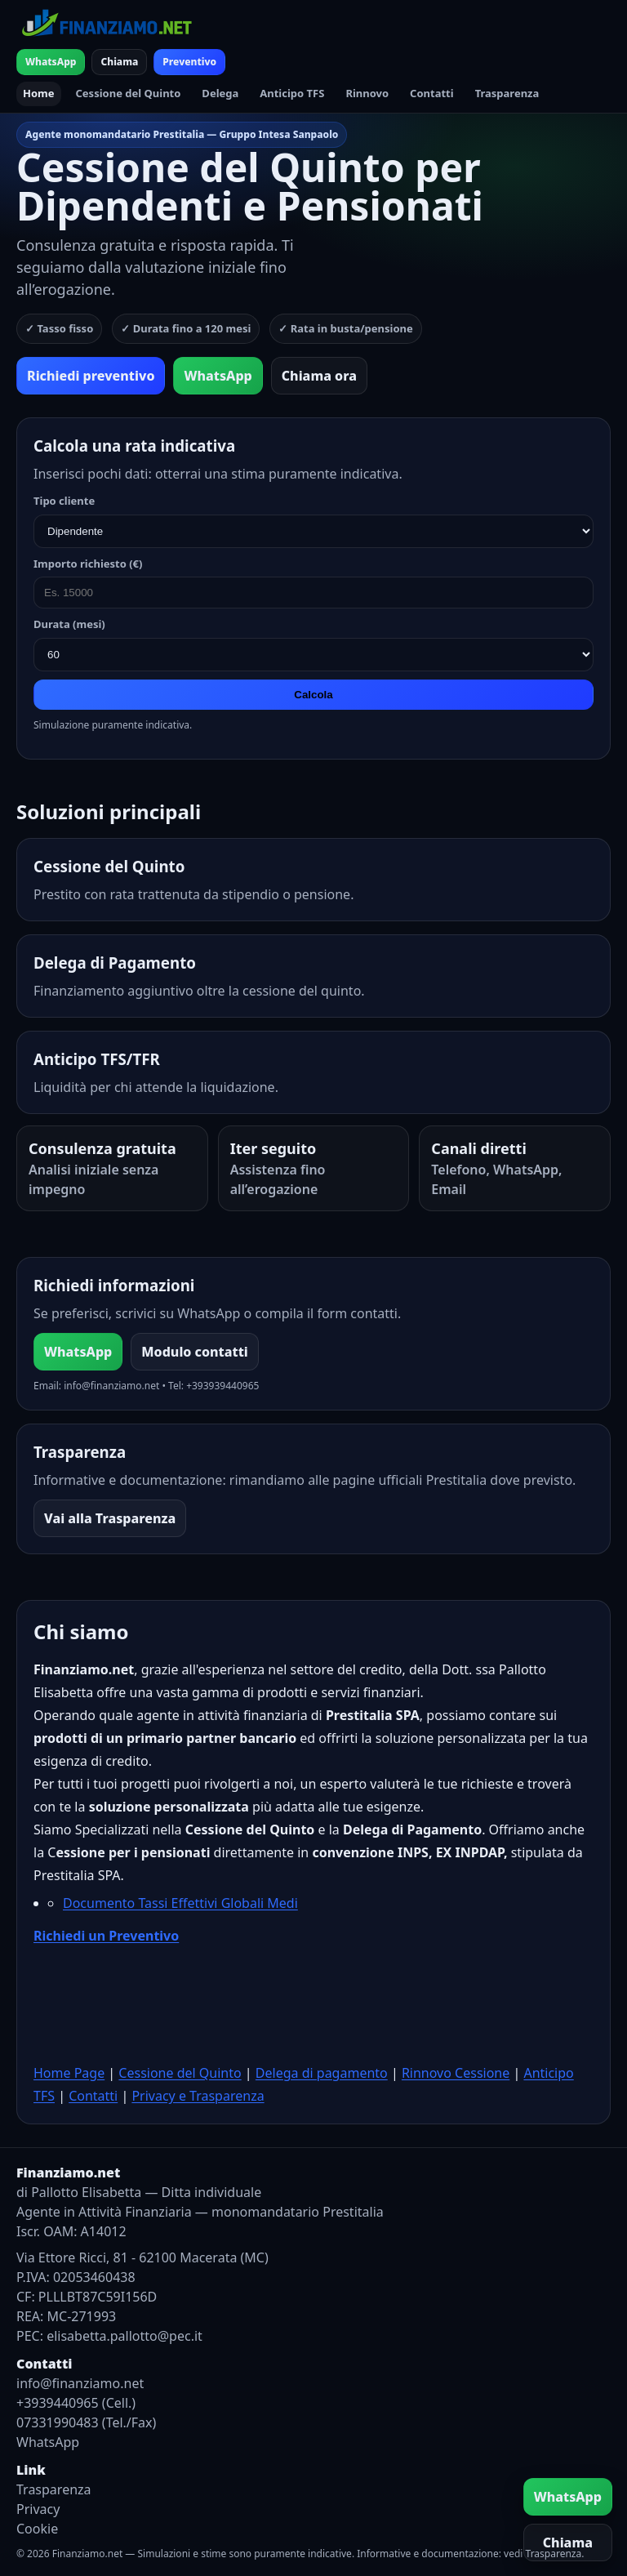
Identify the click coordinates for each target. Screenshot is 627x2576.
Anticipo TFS (292, 93)
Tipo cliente (64, 500)
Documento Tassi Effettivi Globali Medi (180, 1903)
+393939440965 (222, 1386)
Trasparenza (507, 93)
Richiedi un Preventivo (106, 1936)
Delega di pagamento (322, 2073)
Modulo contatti (194, 1352)
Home (39, 93)
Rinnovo (367, 93)
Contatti (432, 93)
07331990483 (57, 2422)
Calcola (313, 695)
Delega (220, 93)
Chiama (119, 62)
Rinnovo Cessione (455, 2073)
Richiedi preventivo (90, 376)
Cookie (37, 2529)
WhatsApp (50, 62)
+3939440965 (57, 2403)
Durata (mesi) (69, 624)
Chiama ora (319, 376)
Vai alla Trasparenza (110, 1518)
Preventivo (189, 62)
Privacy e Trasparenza (197, 2096)
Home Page (68, 2073)
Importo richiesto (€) (87, 563)
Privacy (38, 2509)
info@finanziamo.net (111, 1386)
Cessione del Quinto (128, 93)
